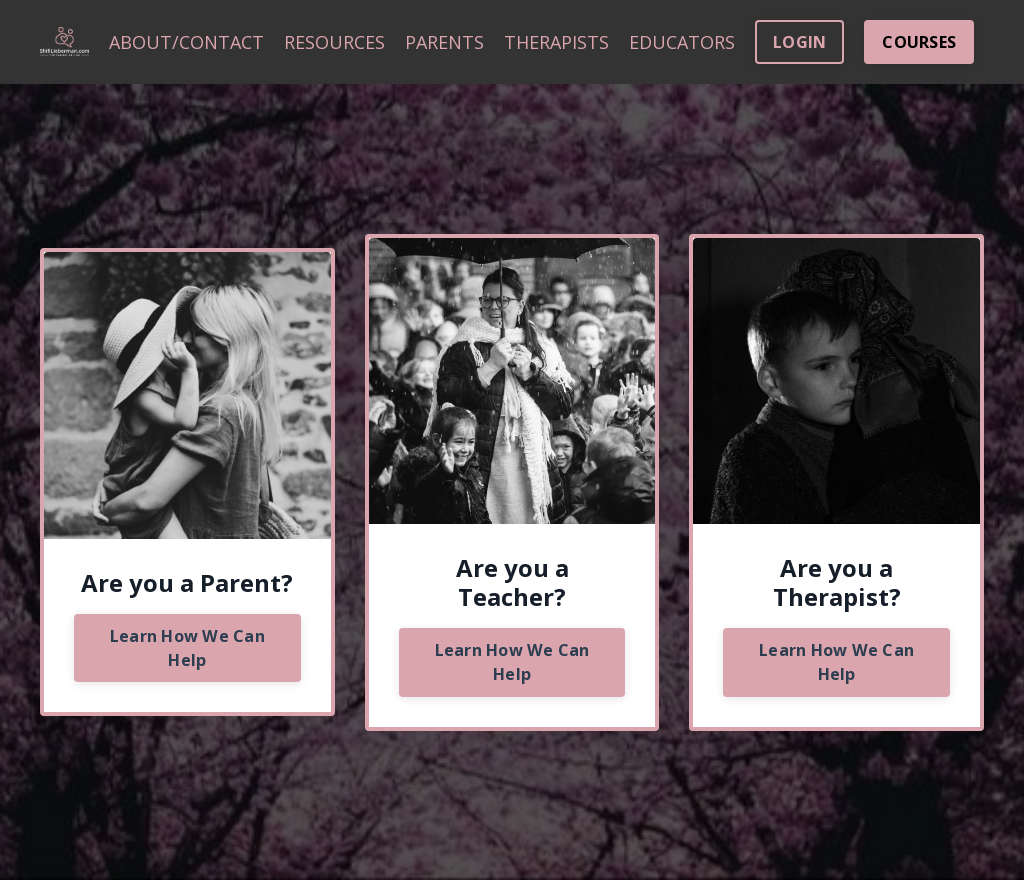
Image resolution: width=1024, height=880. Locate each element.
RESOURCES (334, 42)
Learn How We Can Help (187, 648)
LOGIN (799, 42)
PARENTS (444, 42)
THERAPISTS (556, 42)
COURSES (919, 42)
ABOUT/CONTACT (186, 42)
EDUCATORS (682, 42)
